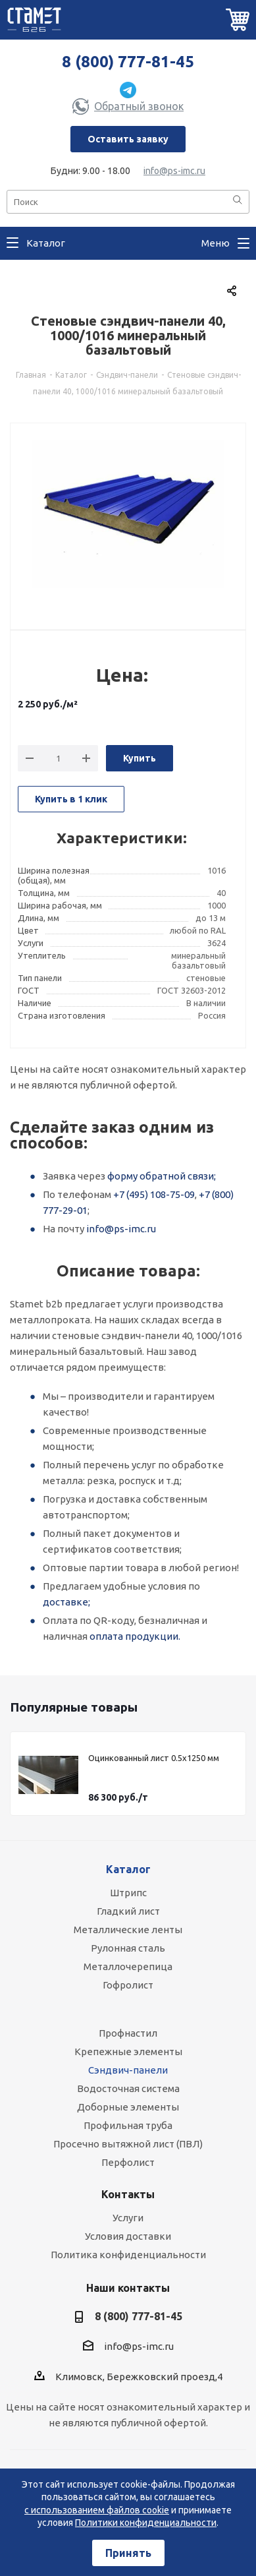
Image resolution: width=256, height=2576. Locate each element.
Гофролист (128, 1985)
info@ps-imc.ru (174, 170)
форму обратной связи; (161, 1176)
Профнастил (128, 2033)
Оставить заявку (128, 139)
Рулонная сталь (128, 1948)
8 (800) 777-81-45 (128, 62)
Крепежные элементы (128, 2051)
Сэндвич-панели (128, 2070)
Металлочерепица (128, 1966)
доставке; (66, 1601)
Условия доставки (128, 2236)
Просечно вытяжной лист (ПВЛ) (128, 2143)
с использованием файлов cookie (96, 2510)
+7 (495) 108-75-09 (154, 1194)
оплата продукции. (135, 1636)
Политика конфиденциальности (128, 2254)
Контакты (128, 2194)
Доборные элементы (128, 2106)
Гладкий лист (128, 1911)
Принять (128, 2553)
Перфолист (128, 2162)
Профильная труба (128, 2125)
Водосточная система (128, 2088)
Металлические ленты (128, 1929)
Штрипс (128, 1892)
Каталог (128, 1869)
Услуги (128, 2217)
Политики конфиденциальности (146, 2522)
